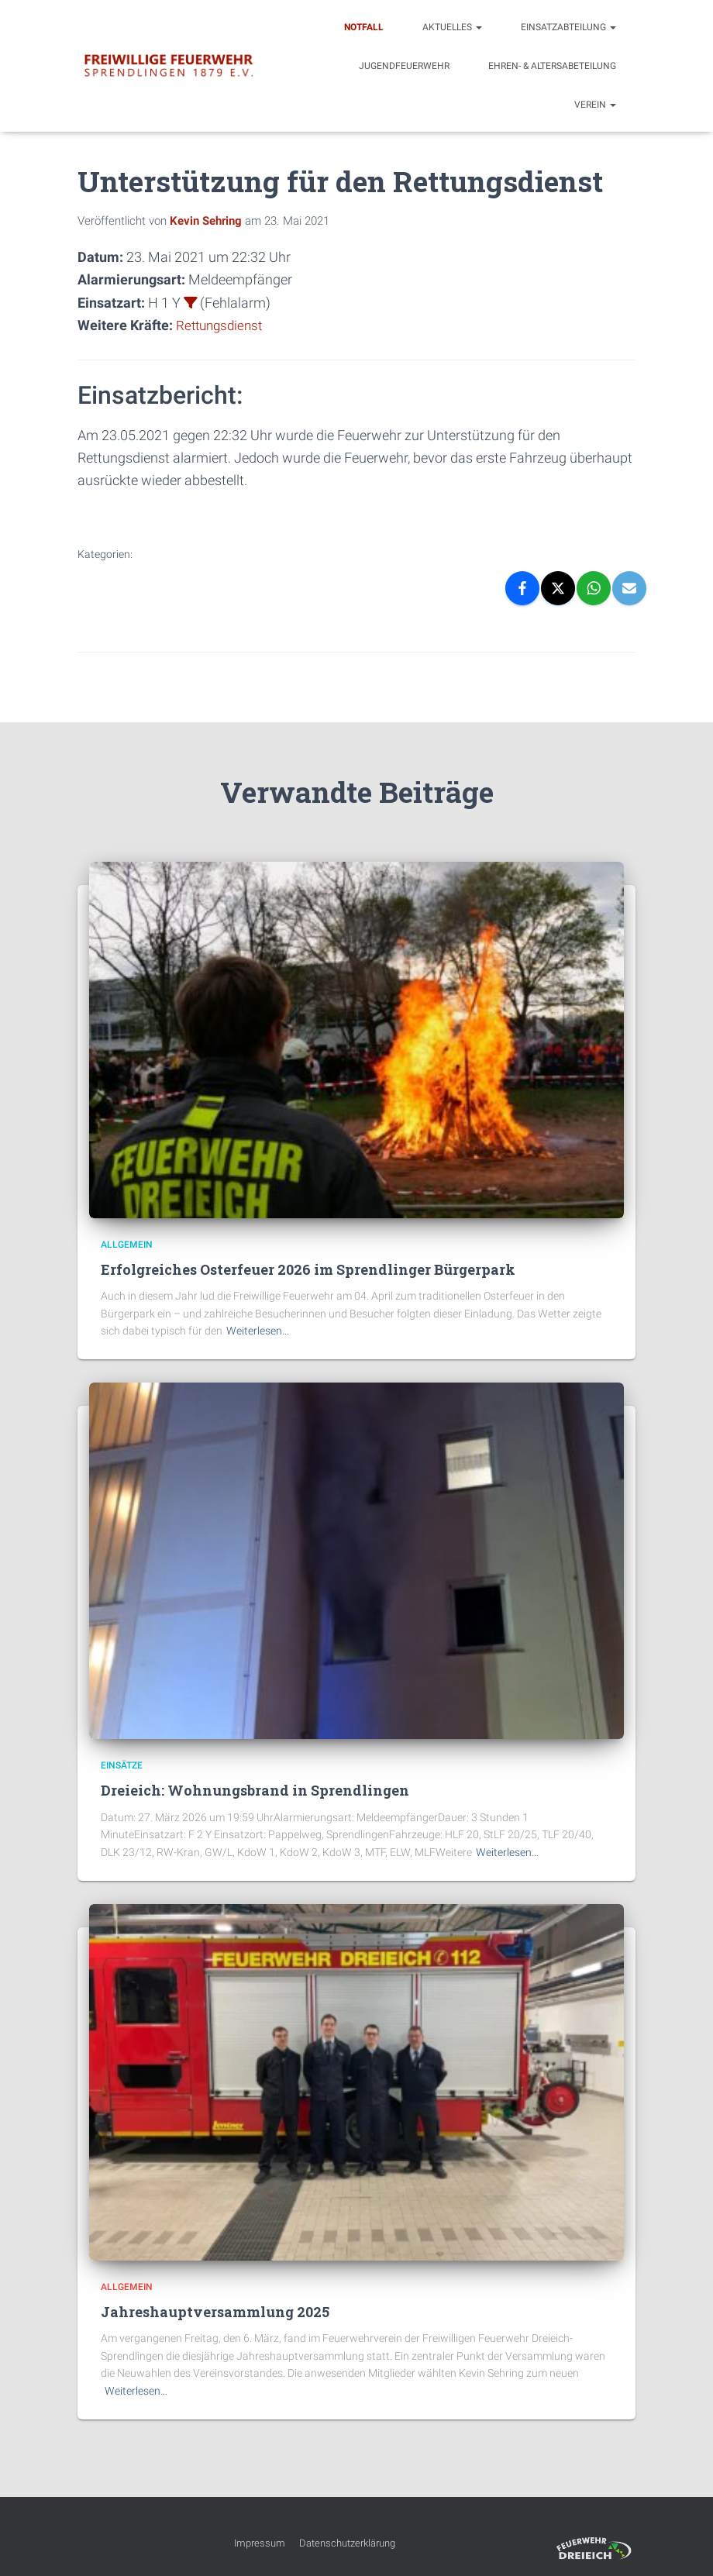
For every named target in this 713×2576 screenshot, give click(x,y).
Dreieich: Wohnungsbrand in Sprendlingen (255, 1790)
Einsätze (122, 1765)
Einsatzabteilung (568, 27)
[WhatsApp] (594, 588)
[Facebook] (522, 588)
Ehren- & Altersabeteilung (552, 65)
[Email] (629, 588)
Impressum (259, 2543)
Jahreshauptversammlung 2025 (215, 2311)
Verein (595, 104)
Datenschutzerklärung (347, 2543)
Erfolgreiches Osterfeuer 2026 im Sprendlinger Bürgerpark (308, 1269)
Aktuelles (452, 27)
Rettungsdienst (222, 325)
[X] (558, 588)
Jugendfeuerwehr (404, 65)
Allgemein (127, 1243)
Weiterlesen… (257, 1330)
